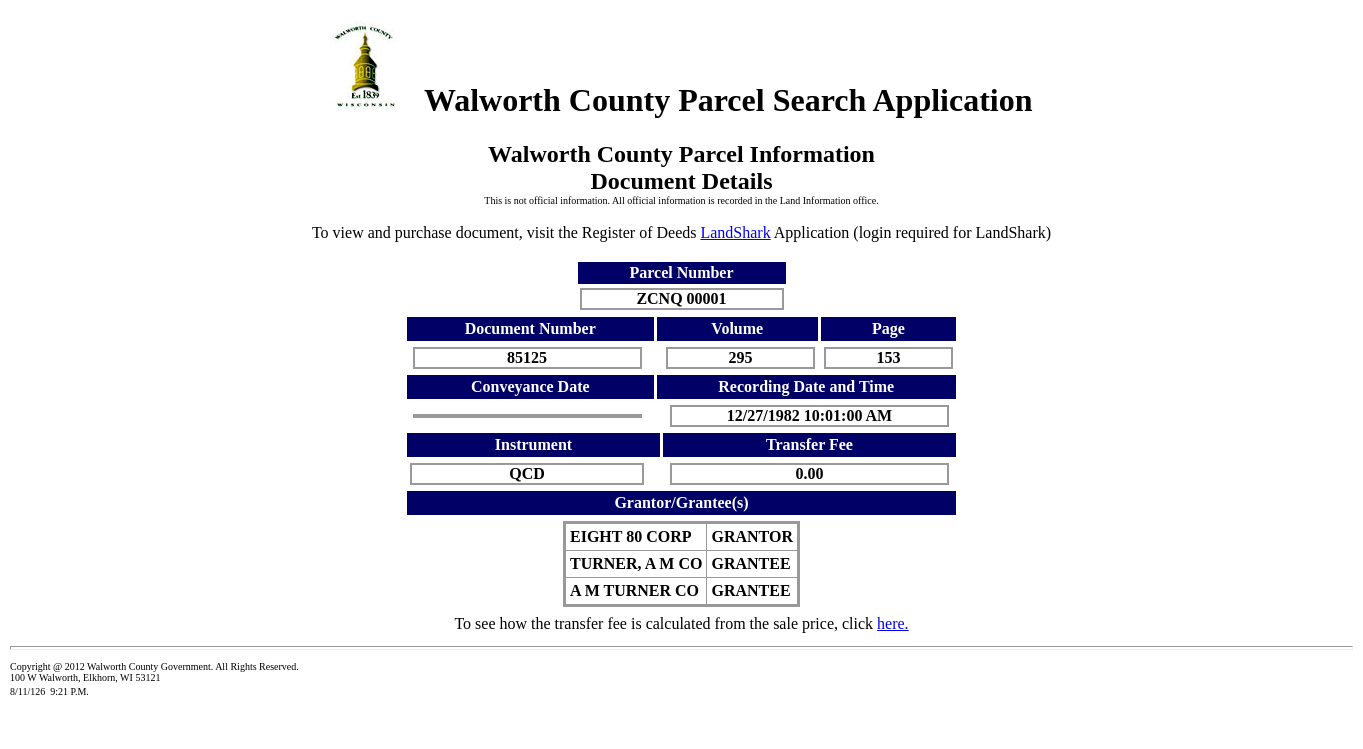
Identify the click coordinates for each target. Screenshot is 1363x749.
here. (893, 623)
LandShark (735, 232)
